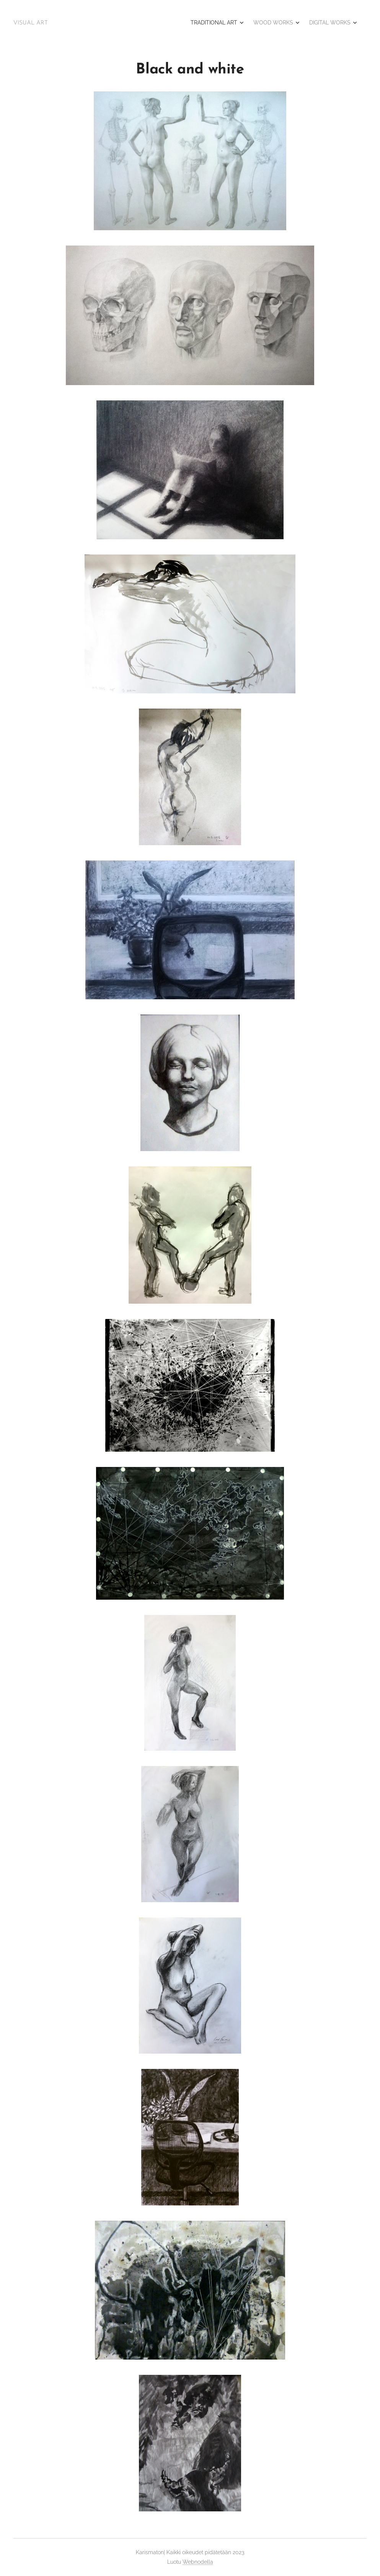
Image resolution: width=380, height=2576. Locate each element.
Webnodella (198, 2562)
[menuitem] (322, 23)
